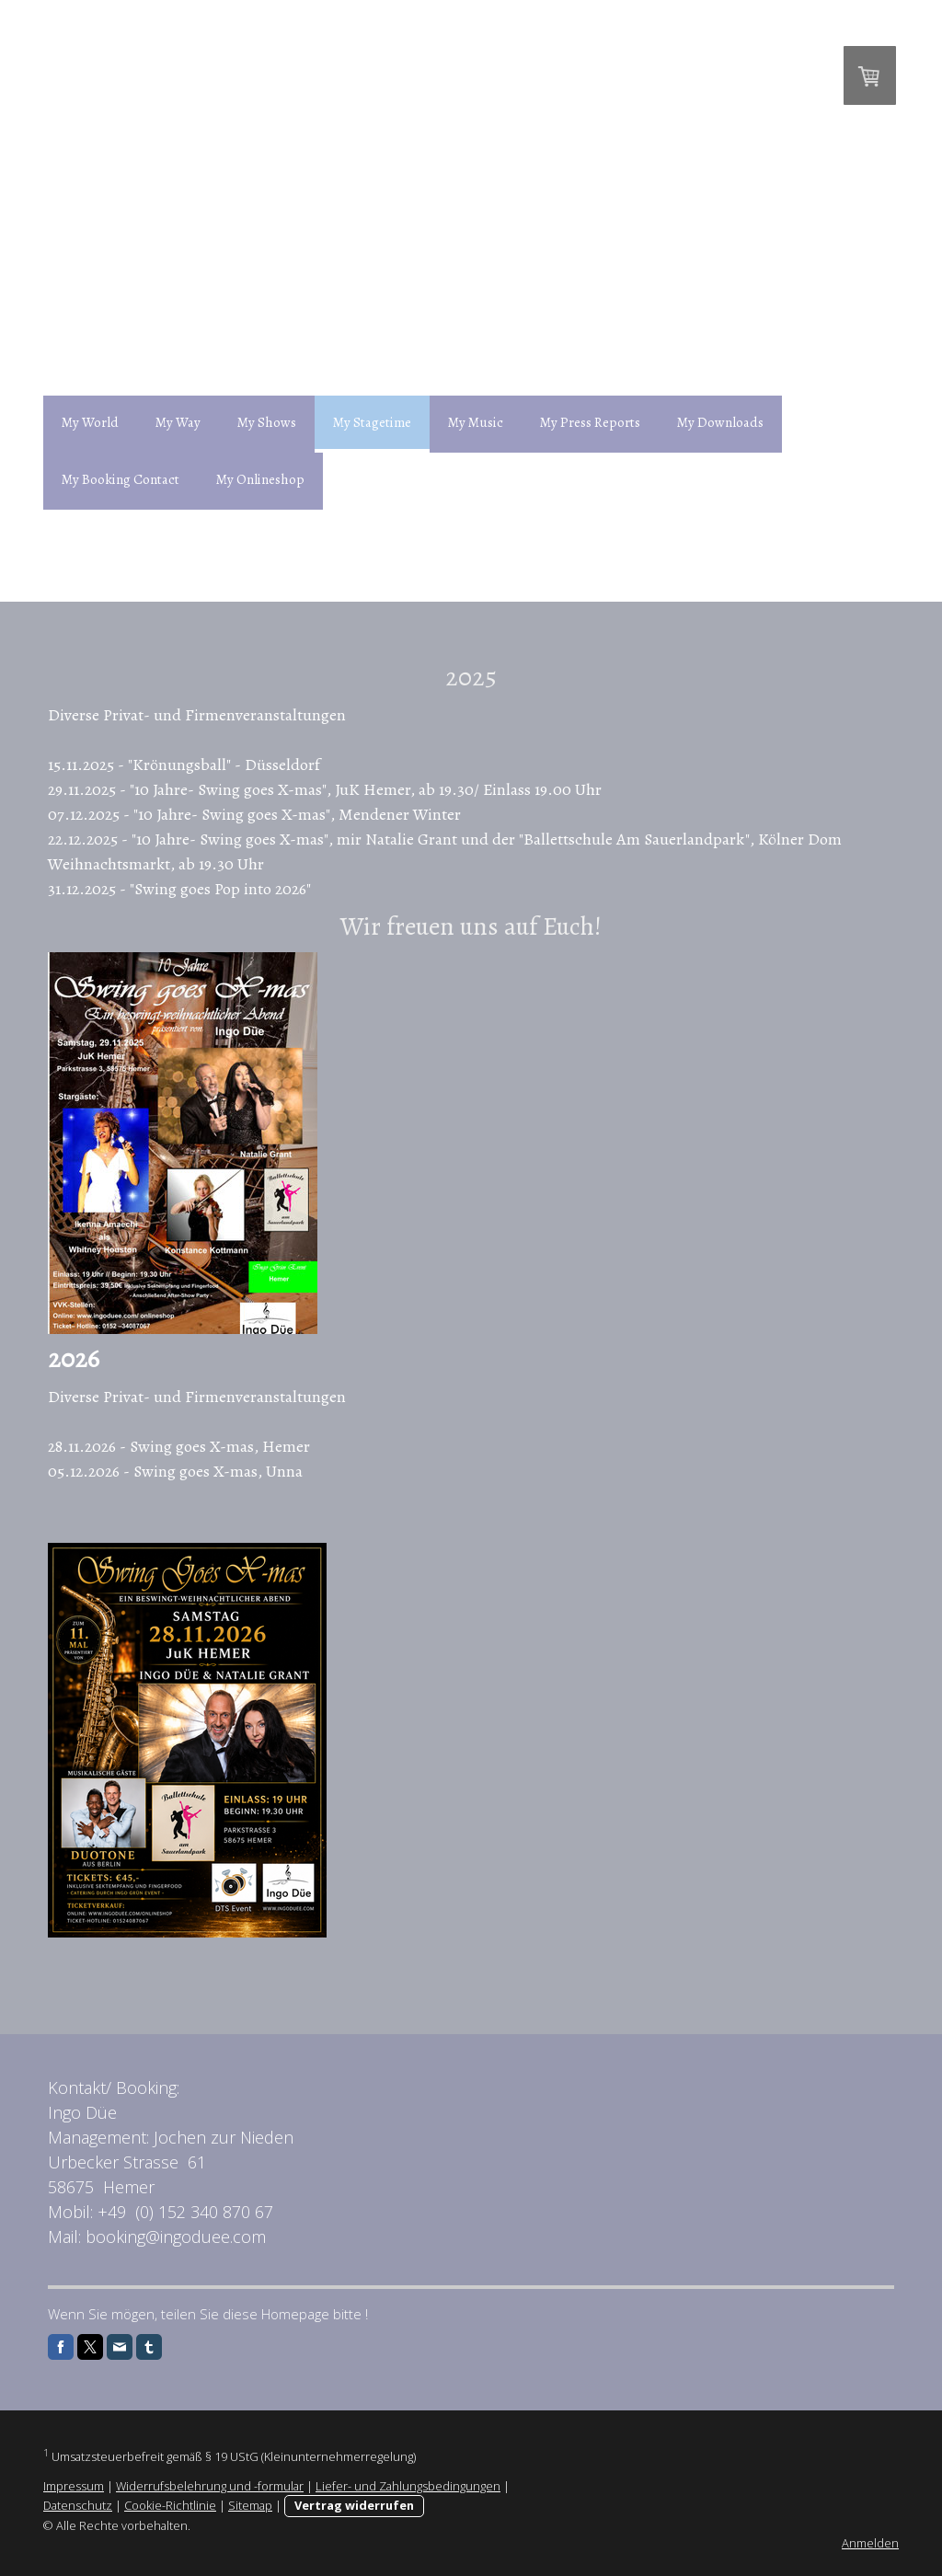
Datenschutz (77, 2505)
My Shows (266, 422)
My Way (178, 422)
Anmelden (870, 2543)
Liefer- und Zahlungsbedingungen (408, 2486)
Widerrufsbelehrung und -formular (210, 2486)
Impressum (73, 2486)
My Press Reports (590, 422)
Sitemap (250, 2505)
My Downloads (720, 422)
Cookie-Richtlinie (170, 2505)
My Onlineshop (260, 479)
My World (90, 422)
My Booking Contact (120, 479)
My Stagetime (372, 422)
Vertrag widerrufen (354, 2505)
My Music (475, 422)
